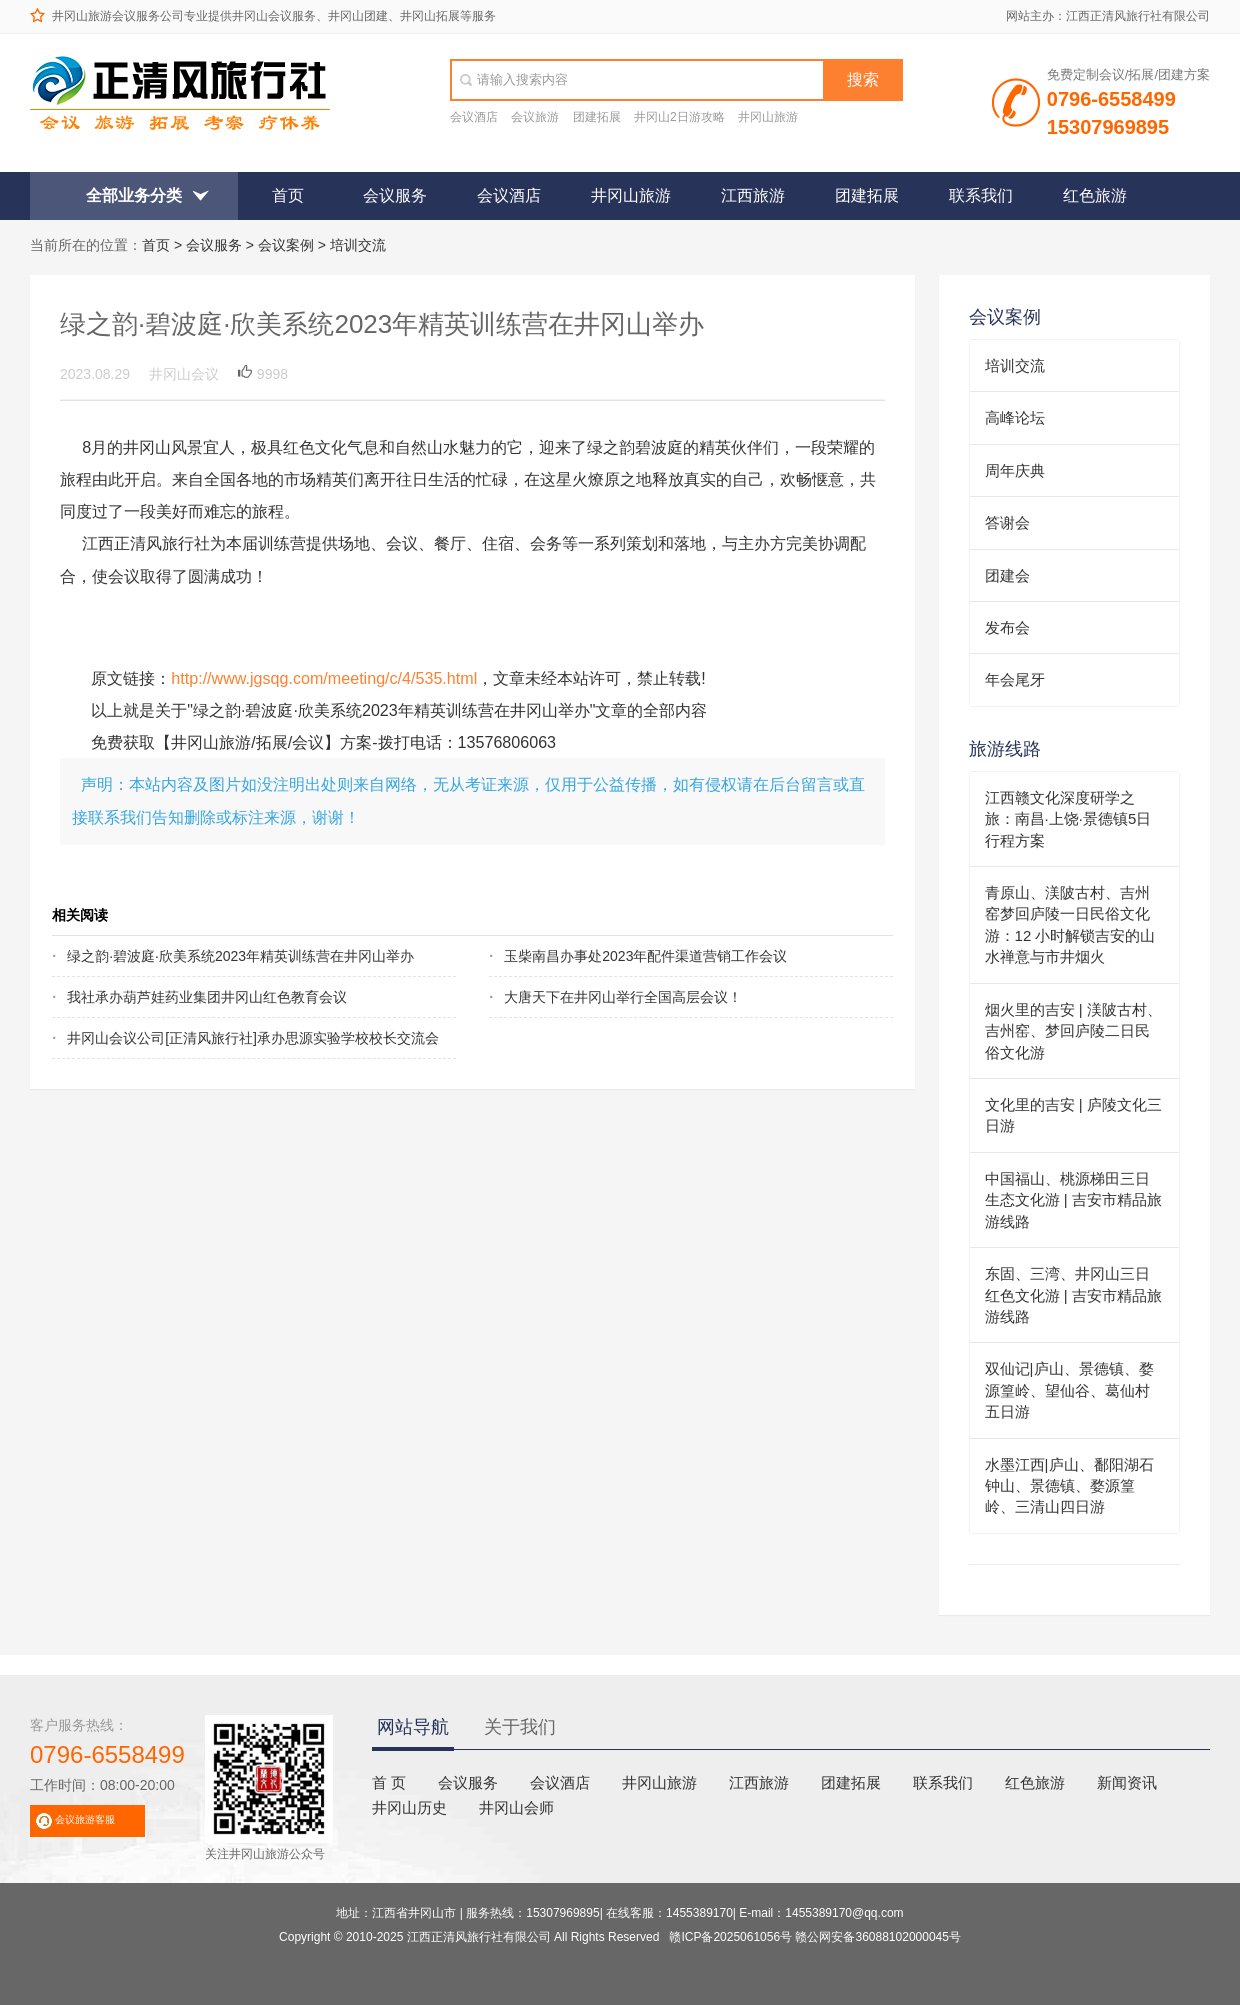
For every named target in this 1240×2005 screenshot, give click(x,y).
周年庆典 (1015, 470)
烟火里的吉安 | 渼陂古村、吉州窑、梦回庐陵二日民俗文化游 (1073, 1031)
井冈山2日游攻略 (679, 117)
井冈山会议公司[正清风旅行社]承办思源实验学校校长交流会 (221, 1038)
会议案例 (286, 245)
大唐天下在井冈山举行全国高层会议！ (623, 997)
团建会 (1007, 575)
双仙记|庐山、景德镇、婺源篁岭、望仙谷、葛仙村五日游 (1069, 1390)
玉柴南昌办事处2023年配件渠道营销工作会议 (645, 956)
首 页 (389, 1782)
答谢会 (1007, 522)
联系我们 (981, 195)
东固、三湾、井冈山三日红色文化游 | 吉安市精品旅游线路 (1073, 1295)
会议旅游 (535, 117)
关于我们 (520, 1727)
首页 (288, 195)
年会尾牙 (1015, 679)
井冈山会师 (516, 1807)
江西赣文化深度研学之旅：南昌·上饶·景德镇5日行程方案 (1068, 819)
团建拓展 (597, 117)
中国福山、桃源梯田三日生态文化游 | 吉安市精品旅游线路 (1073, 1200)
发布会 (1007, 627)
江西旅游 (753, 195)
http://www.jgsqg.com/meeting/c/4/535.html (324, 678)
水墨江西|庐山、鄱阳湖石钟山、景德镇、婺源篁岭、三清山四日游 (1069, 1486)
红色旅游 (1095, 195)
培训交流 (358, 245)
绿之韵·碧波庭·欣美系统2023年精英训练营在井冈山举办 (221, 956)
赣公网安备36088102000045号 (877, 1937)
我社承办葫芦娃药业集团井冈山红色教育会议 (207, 997)
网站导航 (413, 1727)
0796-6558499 (107, 1754)
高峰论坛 (1015, 417)
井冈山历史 (409, 1807)
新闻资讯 (1127, 1782)
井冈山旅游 (768, 117)
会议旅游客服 (85, 1819)
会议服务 (395, 195)
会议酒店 (474, 117)
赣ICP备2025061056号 (730, 1937)
